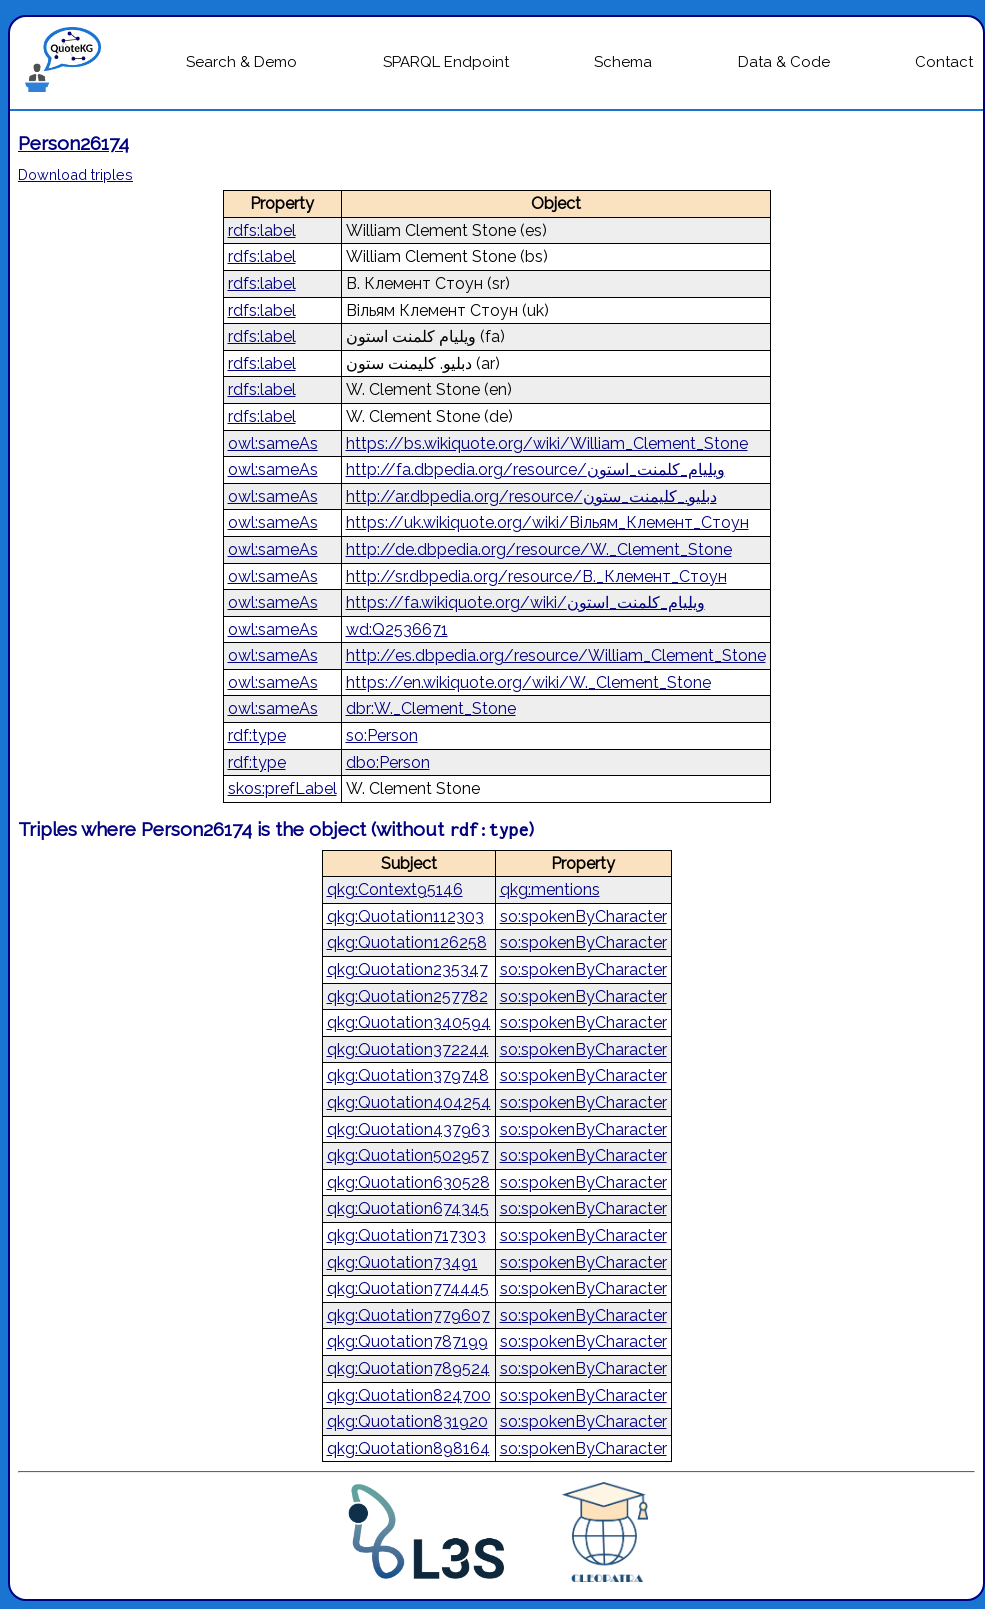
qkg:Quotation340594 (409, 1022)
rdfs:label (262, 230)
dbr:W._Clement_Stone (431, 708)
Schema (623, 62)
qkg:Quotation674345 (408, 1208)
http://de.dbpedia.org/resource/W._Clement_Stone (539, 549)
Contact (944, 62)
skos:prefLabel (282, 788)
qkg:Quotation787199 (407, 1341)
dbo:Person (388, 762)
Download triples (75, 174)
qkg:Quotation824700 (409, 1395)
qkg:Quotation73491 (402, 1262)
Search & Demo (241, 62)
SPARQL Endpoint (446, 62)
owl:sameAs (273, 443)
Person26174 (73, 143)
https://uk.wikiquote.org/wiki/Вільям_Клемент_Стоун (547, 522)
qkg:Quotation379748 (408, 1075)
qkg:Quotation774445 (408, 1288)
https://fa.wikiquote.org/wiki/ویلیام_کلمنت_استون (525, 602)
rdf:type (257, 735)
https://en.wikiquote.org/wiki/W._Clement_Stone (528, 682)
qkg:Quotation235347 (407, 969)
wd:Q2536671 (397, 629)
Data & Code (784, 62)
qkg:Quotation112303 (405, 916)
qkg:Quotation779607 (408, 1315)
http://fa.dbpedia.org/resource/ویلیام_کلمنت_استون (535, 469)
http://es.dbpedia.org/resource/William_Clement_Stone (556, 655)
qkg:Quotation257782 (407, 996)
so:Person (382, 735)
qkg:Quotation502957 (408, 1155)
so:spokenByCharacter (583, 916)
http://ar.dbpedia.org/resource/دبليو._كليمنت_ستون (531, 496)
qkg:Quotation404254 (409, 1102)
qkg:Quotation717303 (406, 1235)
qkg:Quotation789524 (408, 1368)
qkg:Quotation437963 (408, 1129)
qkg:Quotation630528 (408, 1182)
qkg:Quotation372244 (408, 1049)
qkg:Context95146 (395, 889)
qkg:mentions (550, 889)
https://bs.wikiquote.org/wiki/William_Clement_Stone (547, 443)
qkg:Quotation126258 (407, 942)
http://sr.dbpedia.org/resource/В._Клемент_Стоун (536, 576)
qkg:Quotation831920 (407, 1421)
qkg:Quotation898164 (408, 1448)
